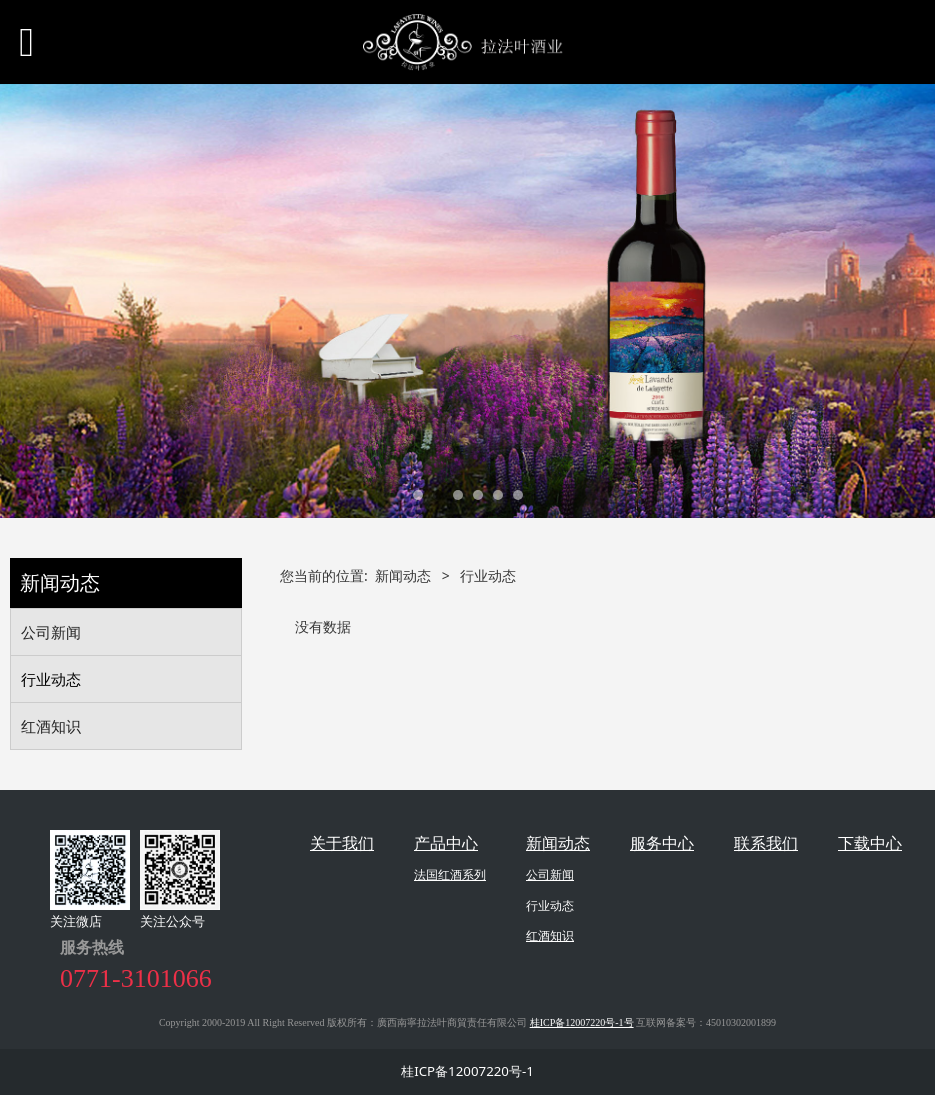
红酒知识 (51, 726)
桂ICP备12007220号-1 (467, 1071)
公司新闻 (51, 632)
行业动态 (51, 679)
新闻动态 (403, 575)
